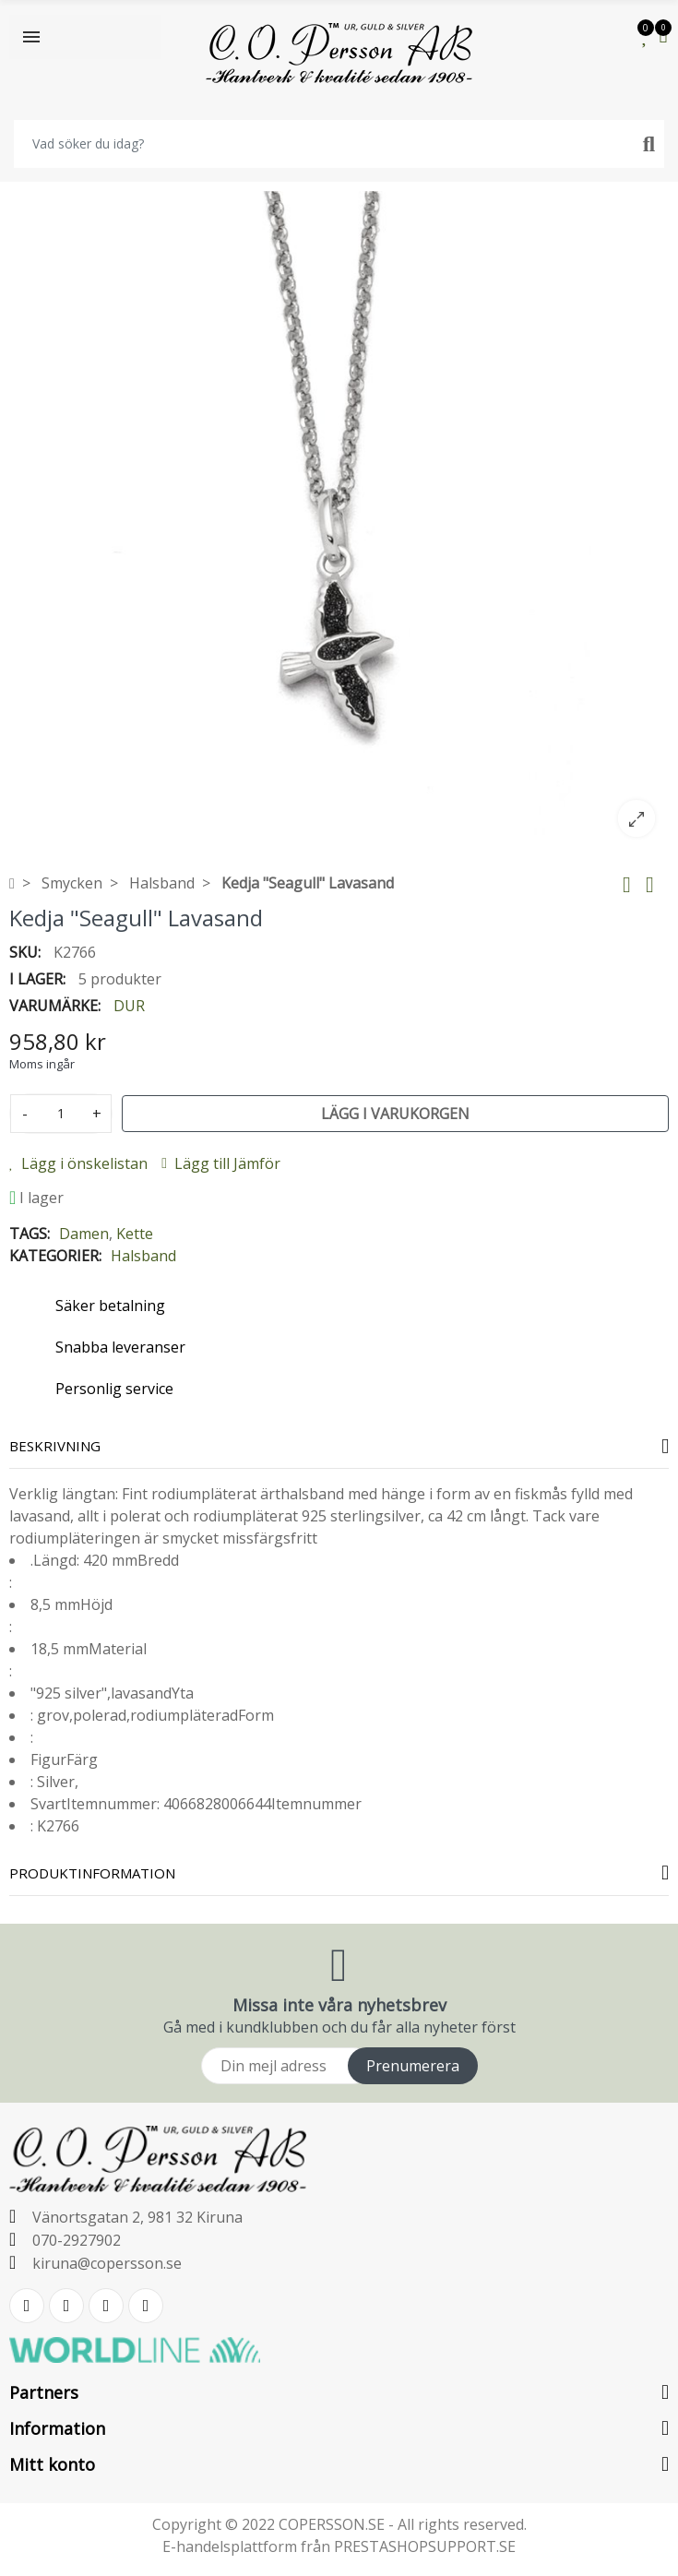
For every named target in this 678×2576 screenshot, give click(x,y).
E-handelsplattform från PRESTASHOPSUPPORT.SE (339, 2546)
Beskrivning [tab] (55, 1446)
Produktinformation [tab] (92, 1873)
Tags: (29, 1233)
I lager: (37, 979)
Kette (134, 1233)
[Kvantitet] (61, 1113)
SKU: (25, 952)
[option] (339, 521)
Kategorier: (55, 1256)
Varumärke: (55, 1006)
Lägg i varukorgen (395, 1113)
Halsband (143, 1256)
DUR (129, 1006)
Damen (84, 1233)
